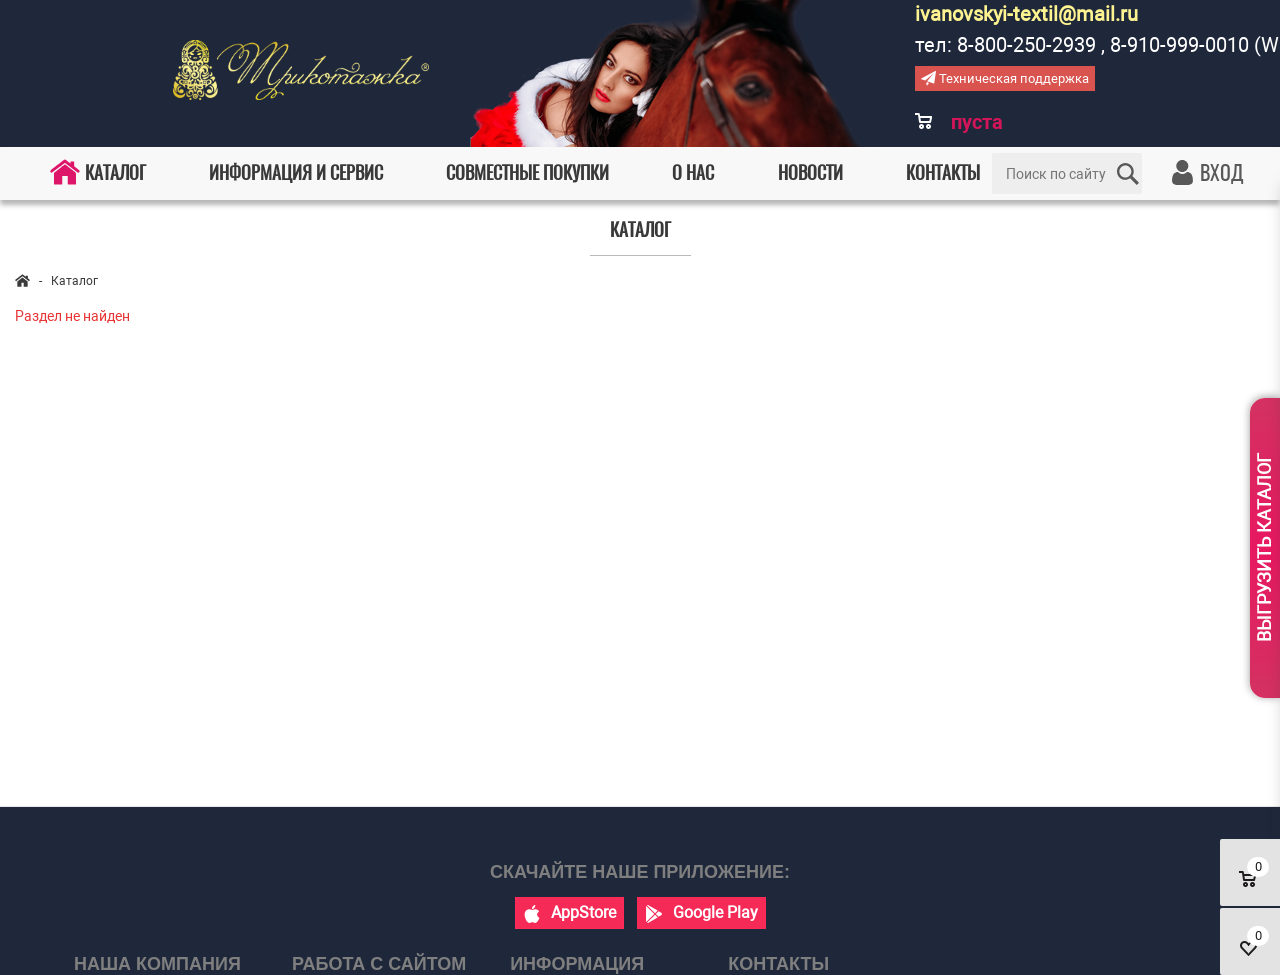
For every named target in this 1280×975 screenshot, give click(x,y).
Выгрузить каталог (1264, 547)
